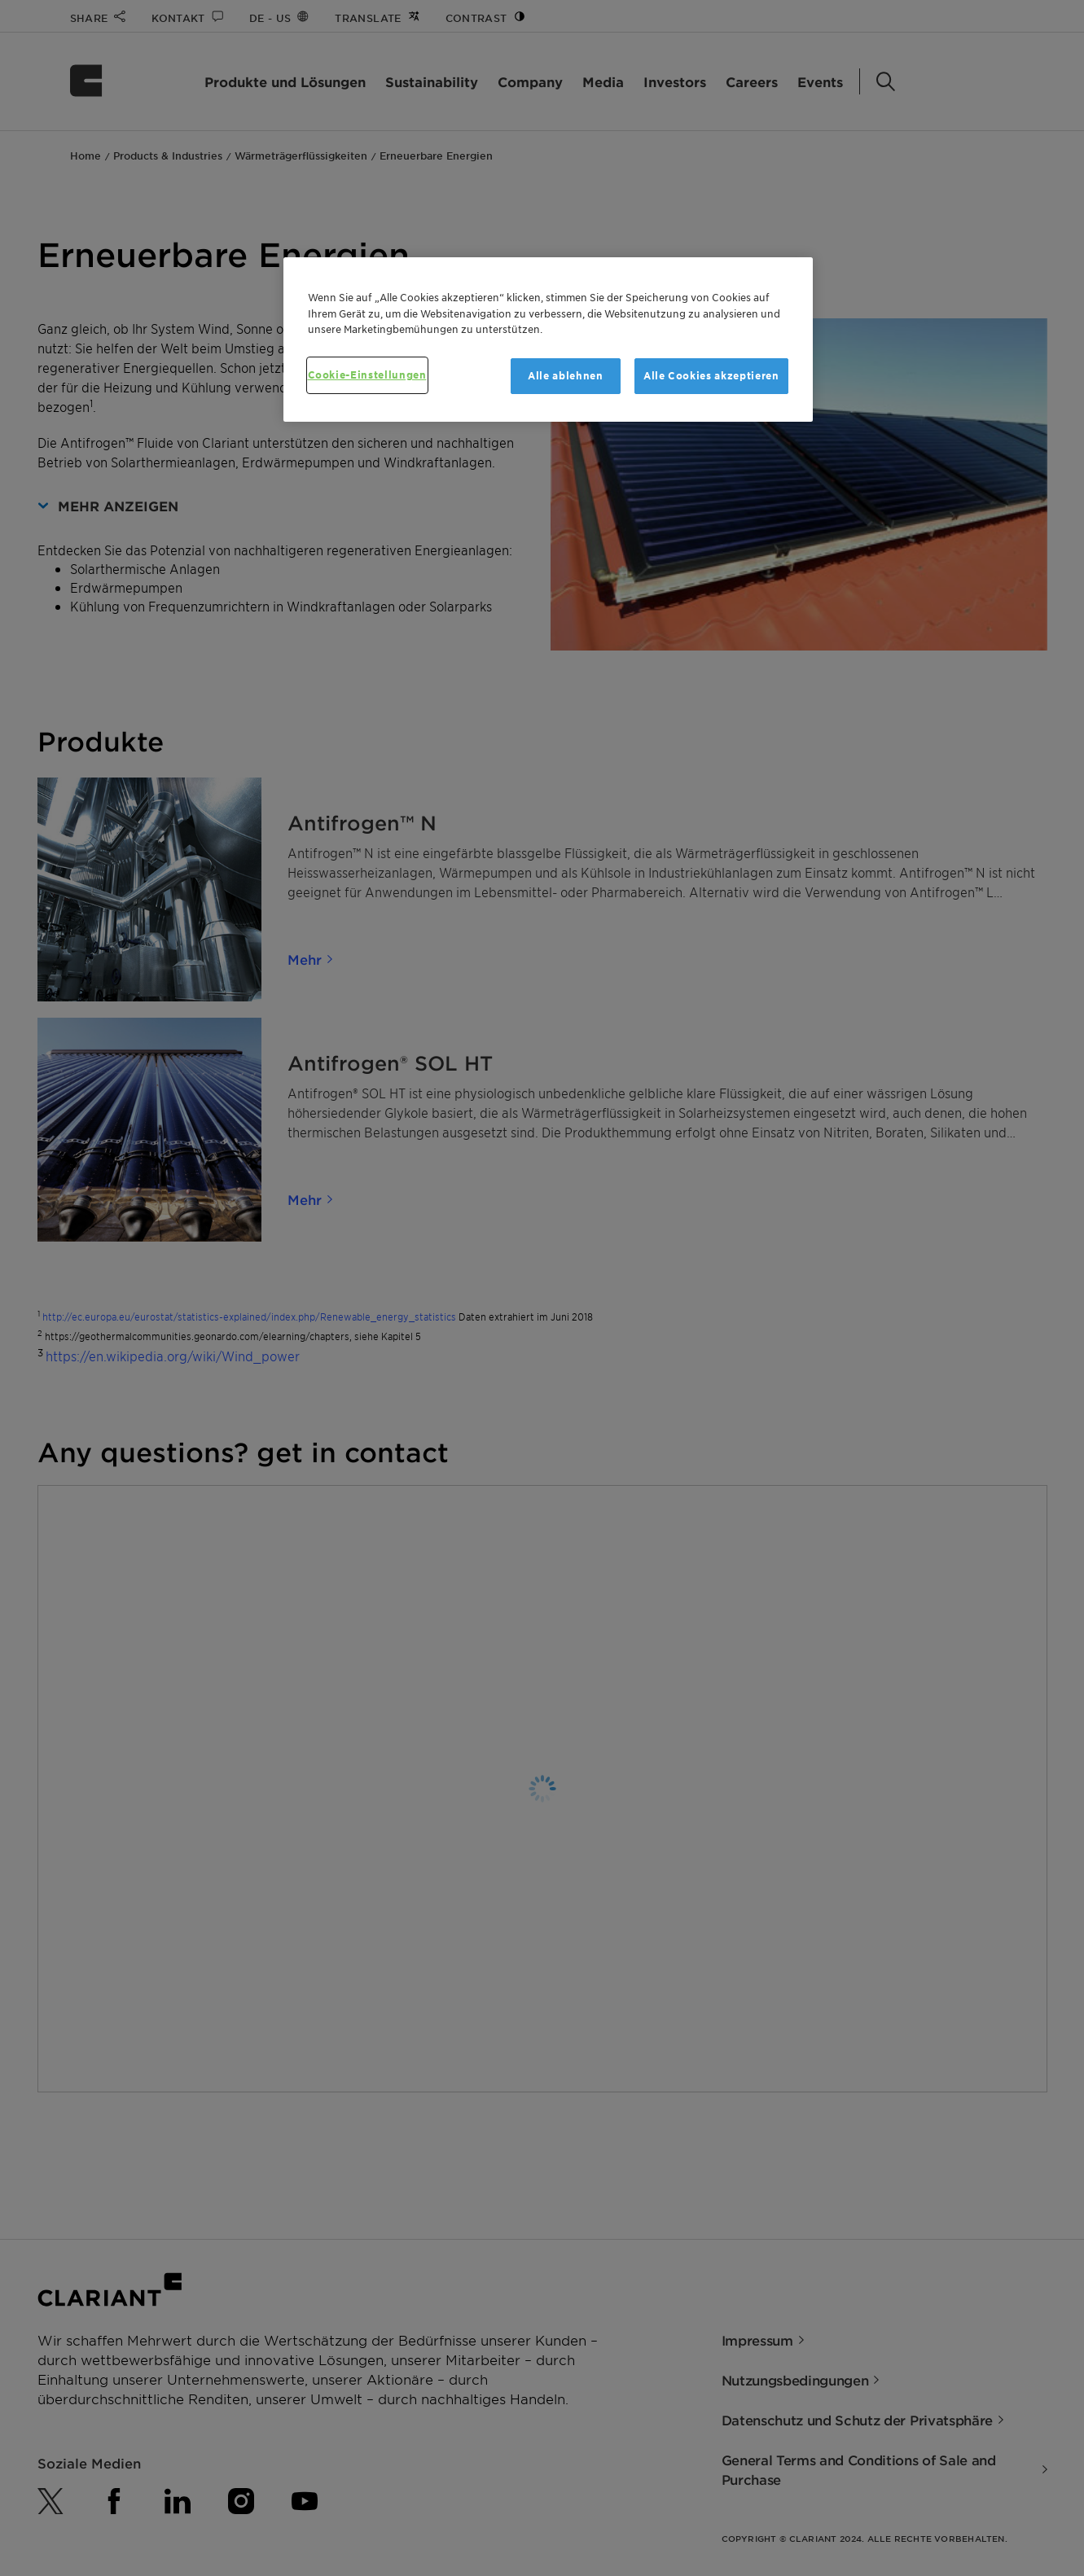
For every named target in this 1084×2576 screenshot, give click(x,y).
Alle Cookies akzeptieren (711, 376)
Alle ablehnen (565, 376)
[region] (548, 339)
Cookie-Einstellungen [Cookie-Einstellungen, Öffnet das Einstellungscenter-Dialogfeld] (367, 375)
